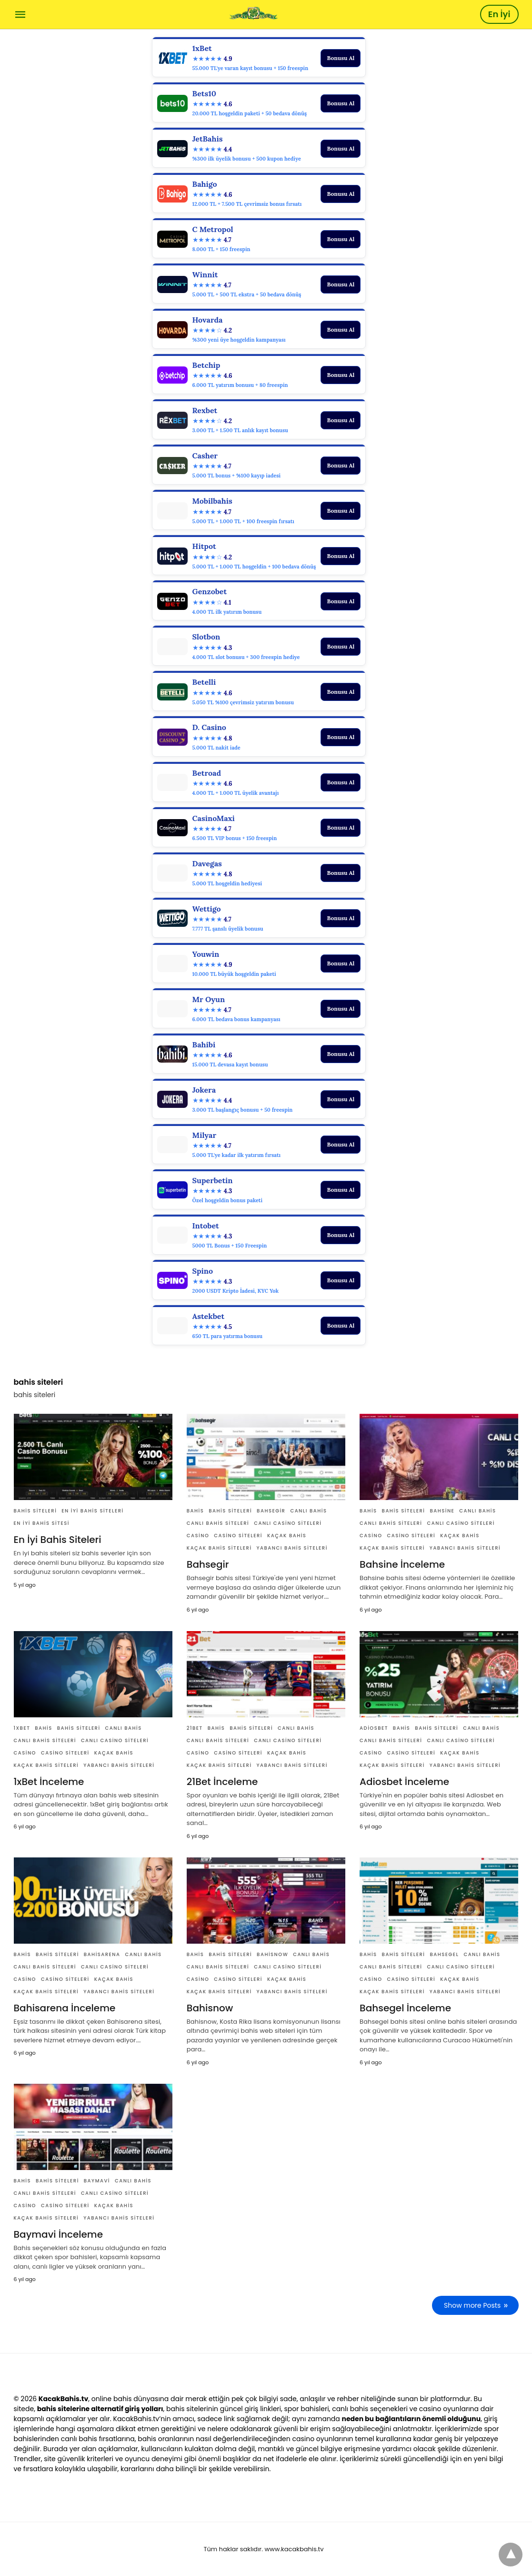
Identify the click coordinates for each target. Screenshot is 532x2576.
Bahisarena (102, 1954)
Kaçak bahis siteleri (219, 1548)
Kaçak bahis (286, 1535)
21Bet (195, 1728)
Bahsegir (271, 1510)
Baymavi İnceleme (58, 2234)
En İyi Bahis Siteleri (57, 1539)
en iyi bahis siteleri (92, 1510)
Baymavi (97, 2180)
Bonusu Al (340, 57)
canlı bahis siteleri (218, 1523)
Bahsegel (444, 1954)
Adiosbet (374, 1728)
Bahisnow (272, 1954)
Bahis (195, 1510)
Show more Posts (472, 2305)
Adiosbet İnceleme (404, 1781)
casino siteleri (238, 1535)
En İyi (499, 14)
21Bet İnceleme (222, 1781)
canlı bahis (308, 1510)
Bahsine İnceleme (402, 1564)
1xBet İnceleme (49, 1781)
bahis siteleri (35, 1510)
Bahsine (442, 1510)
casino (198, 1535)
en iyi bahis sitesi (42, 1523)
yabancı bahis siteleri (292, 1548)
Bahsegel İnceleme (405, 2008)
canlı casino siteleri (287, 1523)
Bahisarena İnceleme (65, 2008)
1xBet (22, 1728)
